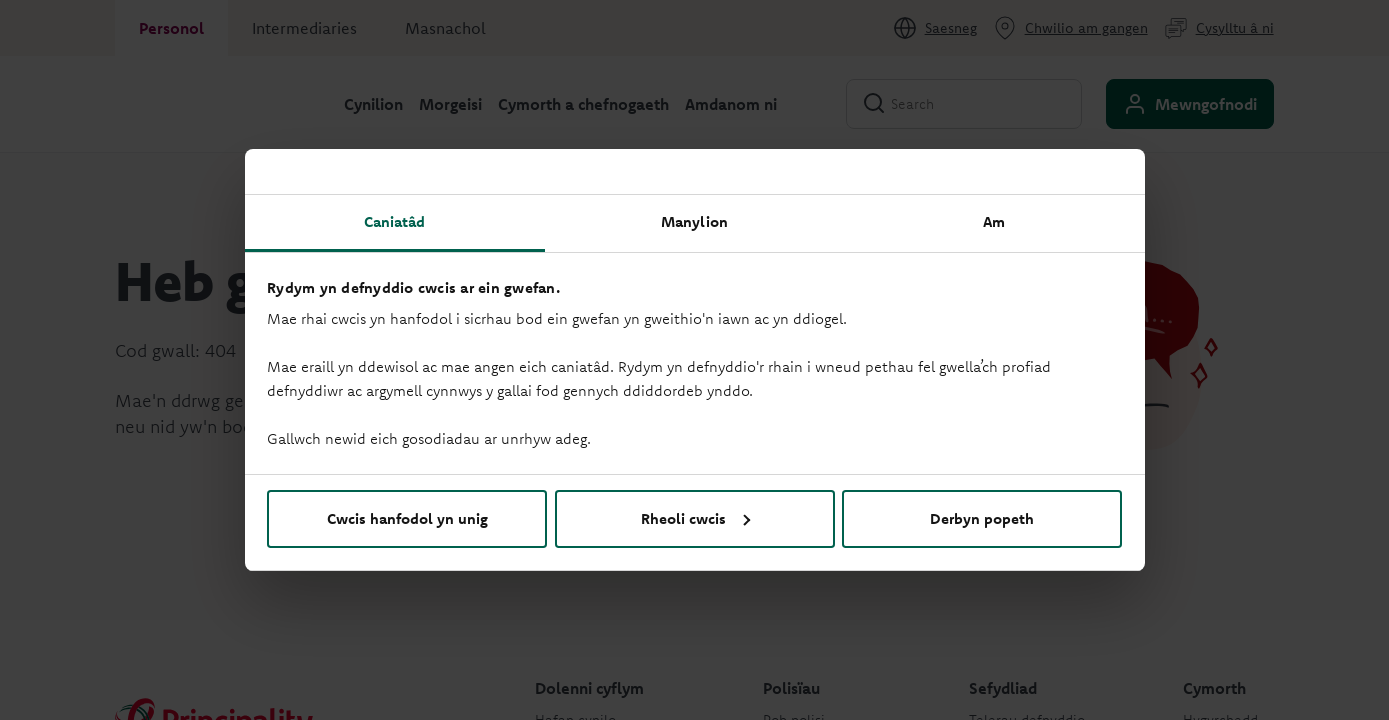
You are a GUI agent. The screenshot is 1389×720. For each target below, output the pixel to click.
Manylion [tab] (694, 221)
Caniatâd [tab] (395, 221)
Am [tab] (994, 221)
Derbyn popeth (982, 518)
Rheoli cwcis (695, 518)
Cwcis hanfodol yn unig (407, 518)
